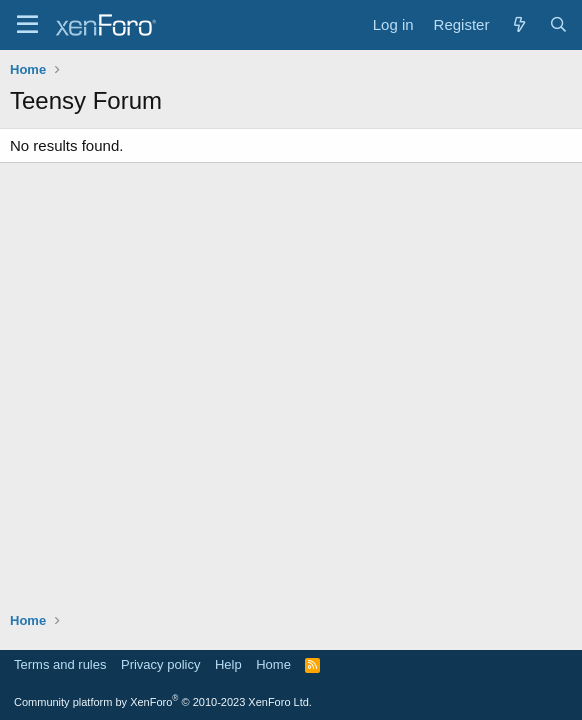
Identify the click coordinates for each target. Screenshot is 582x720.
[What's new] (518, 24)
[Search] (558, 24)
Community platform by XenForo (163, 702)
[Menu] (27, 25)
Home (273, 664)
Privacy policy (160, 664)
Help (228, 664)
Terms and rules (60, 664)
